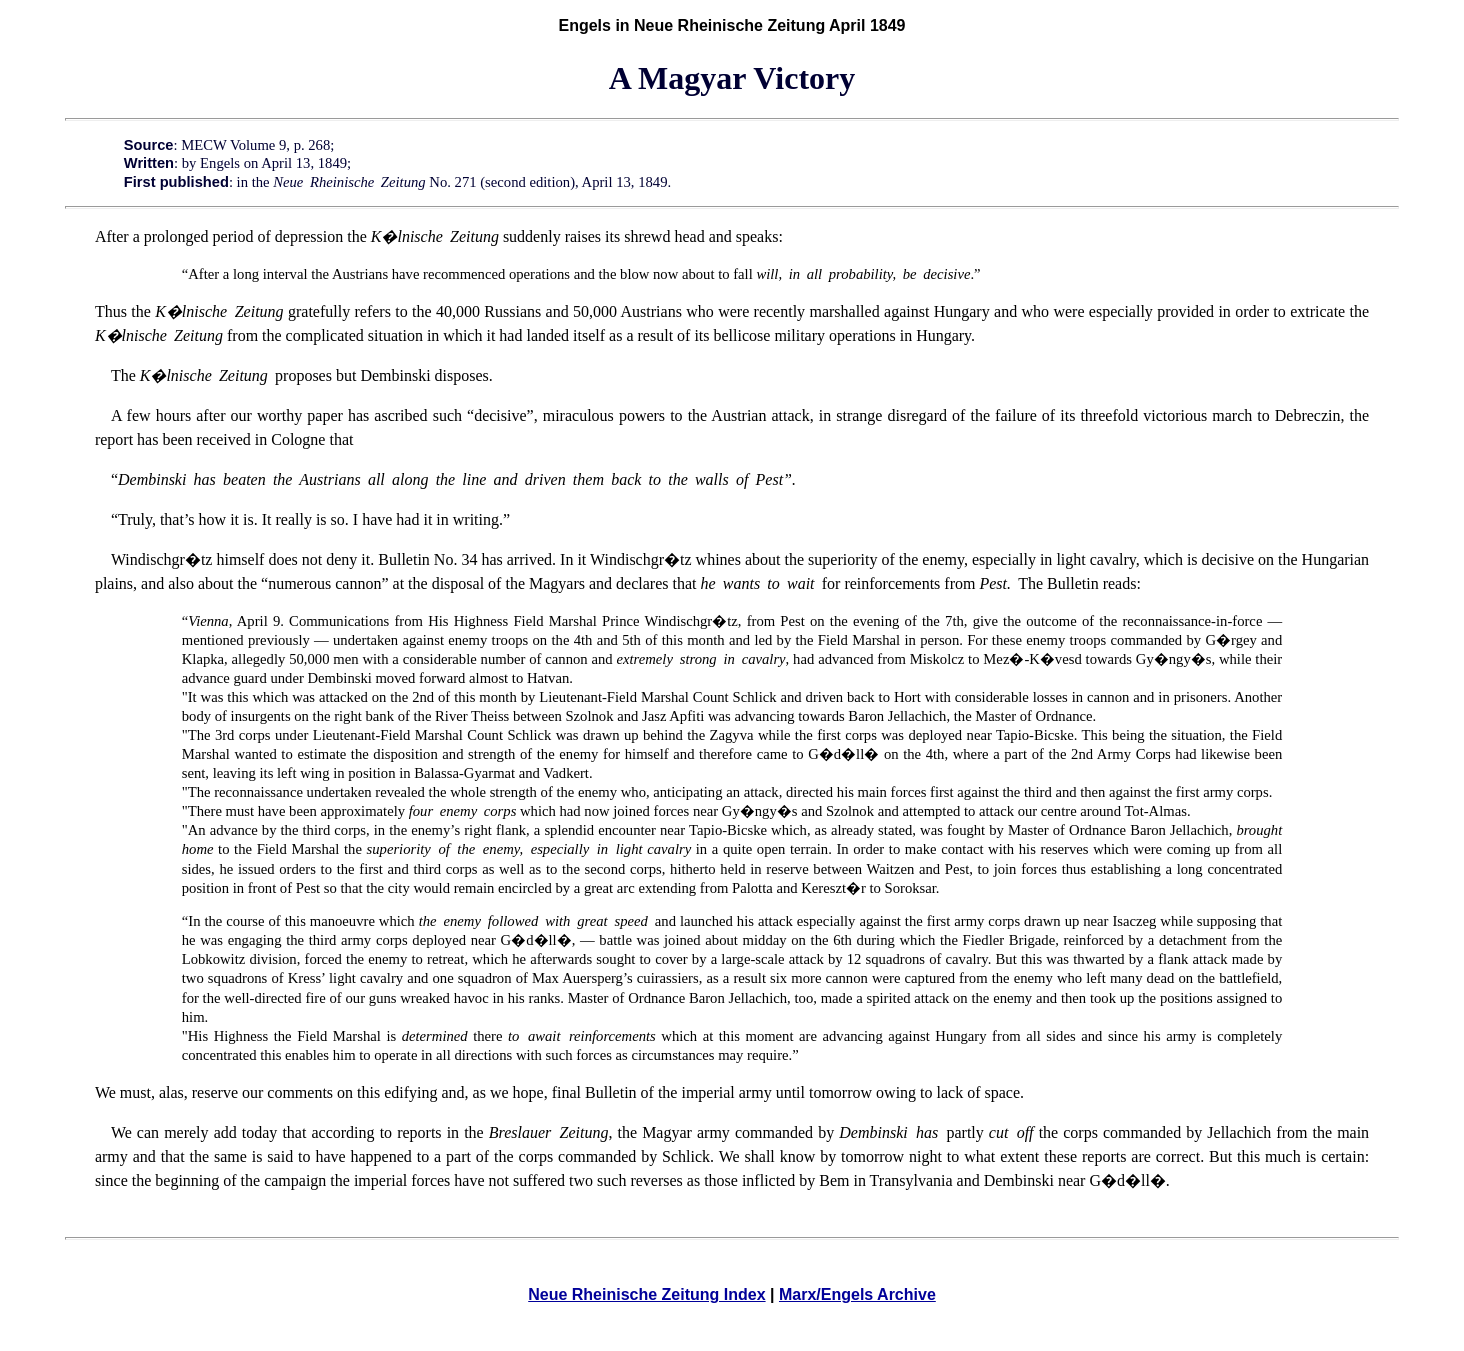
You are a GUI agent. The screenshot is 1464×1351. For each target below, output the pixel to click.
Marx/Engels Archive (857, 1294)
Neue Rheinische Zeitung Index (646, 1294)
